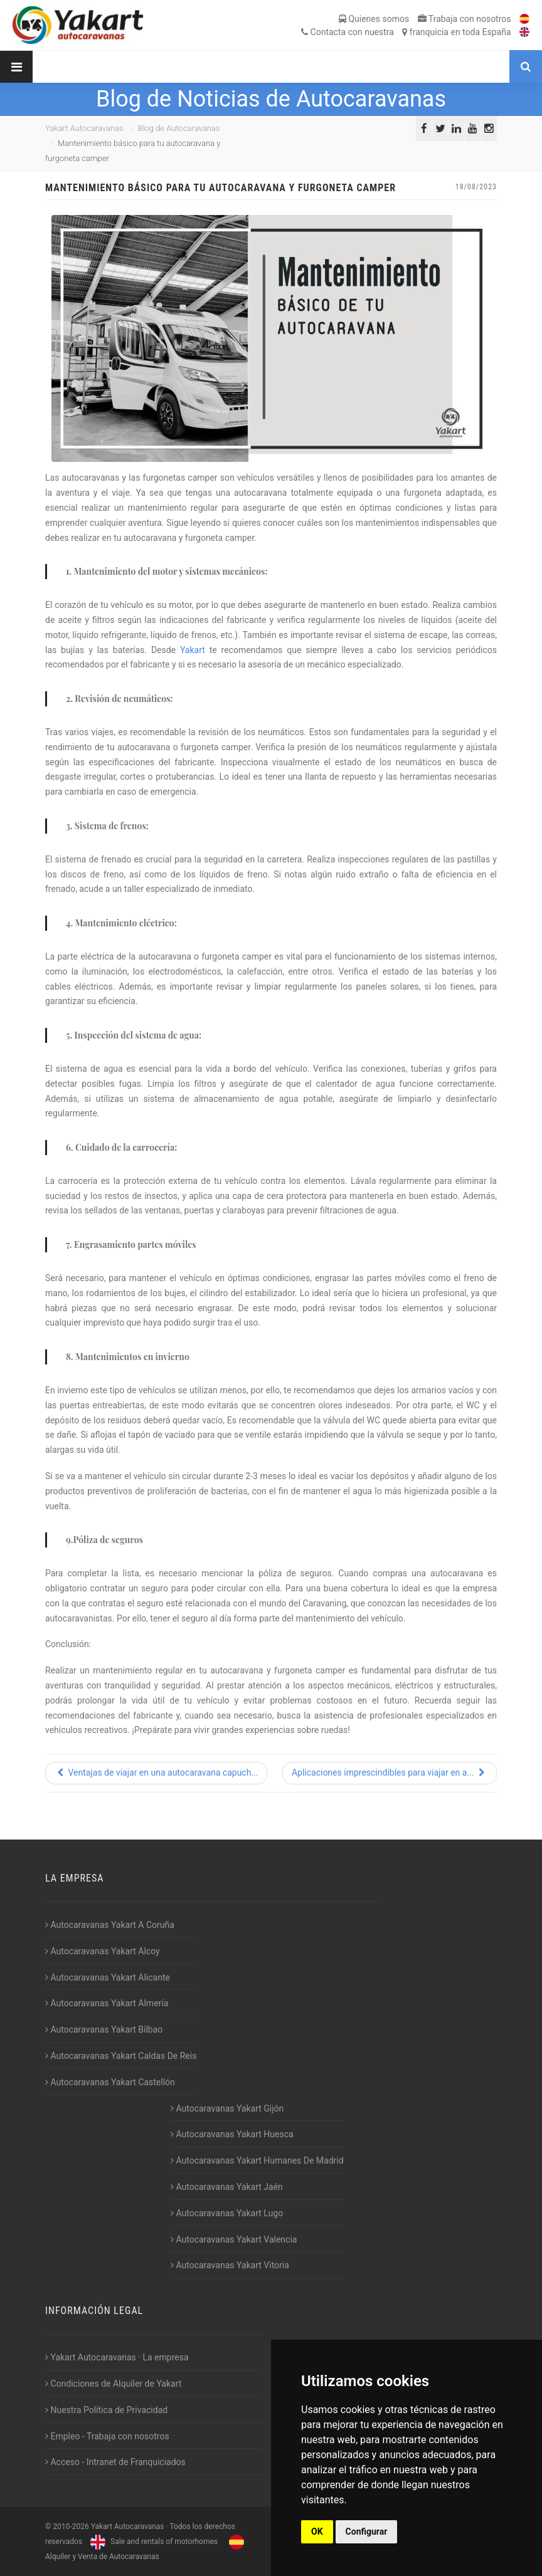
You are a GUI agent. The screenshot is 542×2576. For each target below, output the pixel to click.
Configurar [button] (367, 2531)
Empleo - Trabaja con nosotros (107, 2436)
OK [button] (317, 2531)
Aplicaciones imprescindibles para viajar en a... (389, 1772)
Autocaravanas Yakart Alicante (107, 1977)
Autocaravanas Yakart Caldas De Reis (120, 2056)
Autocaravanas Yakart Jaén (227, 2187)
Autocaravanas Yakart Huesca (232, 2134)
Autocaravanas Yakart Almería (106, 2003)
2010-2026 (70, 2526)
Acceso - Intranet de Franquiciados (115, 2462)
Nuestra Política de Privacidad (106, 2410)
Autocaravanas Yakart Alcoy (102, 1951)
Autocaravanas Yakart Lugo (227, 2213)
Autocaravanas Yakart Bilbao (103, 2029)
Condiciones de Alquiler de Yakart (113, 2384)
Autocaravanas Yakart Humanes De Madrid (257, 2160)
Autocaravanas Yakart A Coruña (109, 1925)
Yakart (195, 650)
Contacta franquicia (406, 32)
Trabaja (464, 19)
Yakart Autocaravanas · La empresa (117, 2357)
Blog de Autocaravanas (179, 128)
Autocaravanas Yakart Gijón (227, 2108)
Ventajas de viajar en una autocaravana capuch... (156, 1772)
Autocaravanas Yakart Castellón (110, 2082)
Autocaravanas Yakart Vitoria (230, 2265)
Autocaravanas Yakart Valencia (234, 2239)
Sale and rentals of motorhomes (152, 2541)
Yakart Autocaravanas (84, 128)
